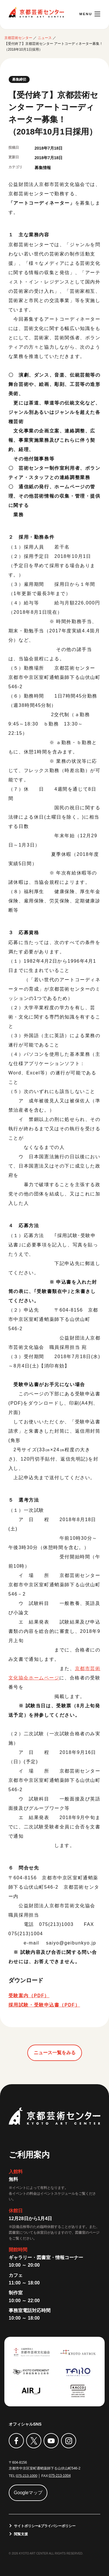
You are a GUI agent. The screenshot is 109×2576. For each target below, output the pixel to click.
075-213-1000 (27, 2475)
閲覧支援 (21, 2533)
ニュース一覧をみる (55, 2052)
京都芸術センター (36, 12)
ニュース (45, 38)
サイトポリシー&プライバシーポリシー (45, 2525)
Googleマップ (28, 2492)
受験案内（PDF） (29, 1995)
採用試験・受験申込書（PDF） (44, 2004)
